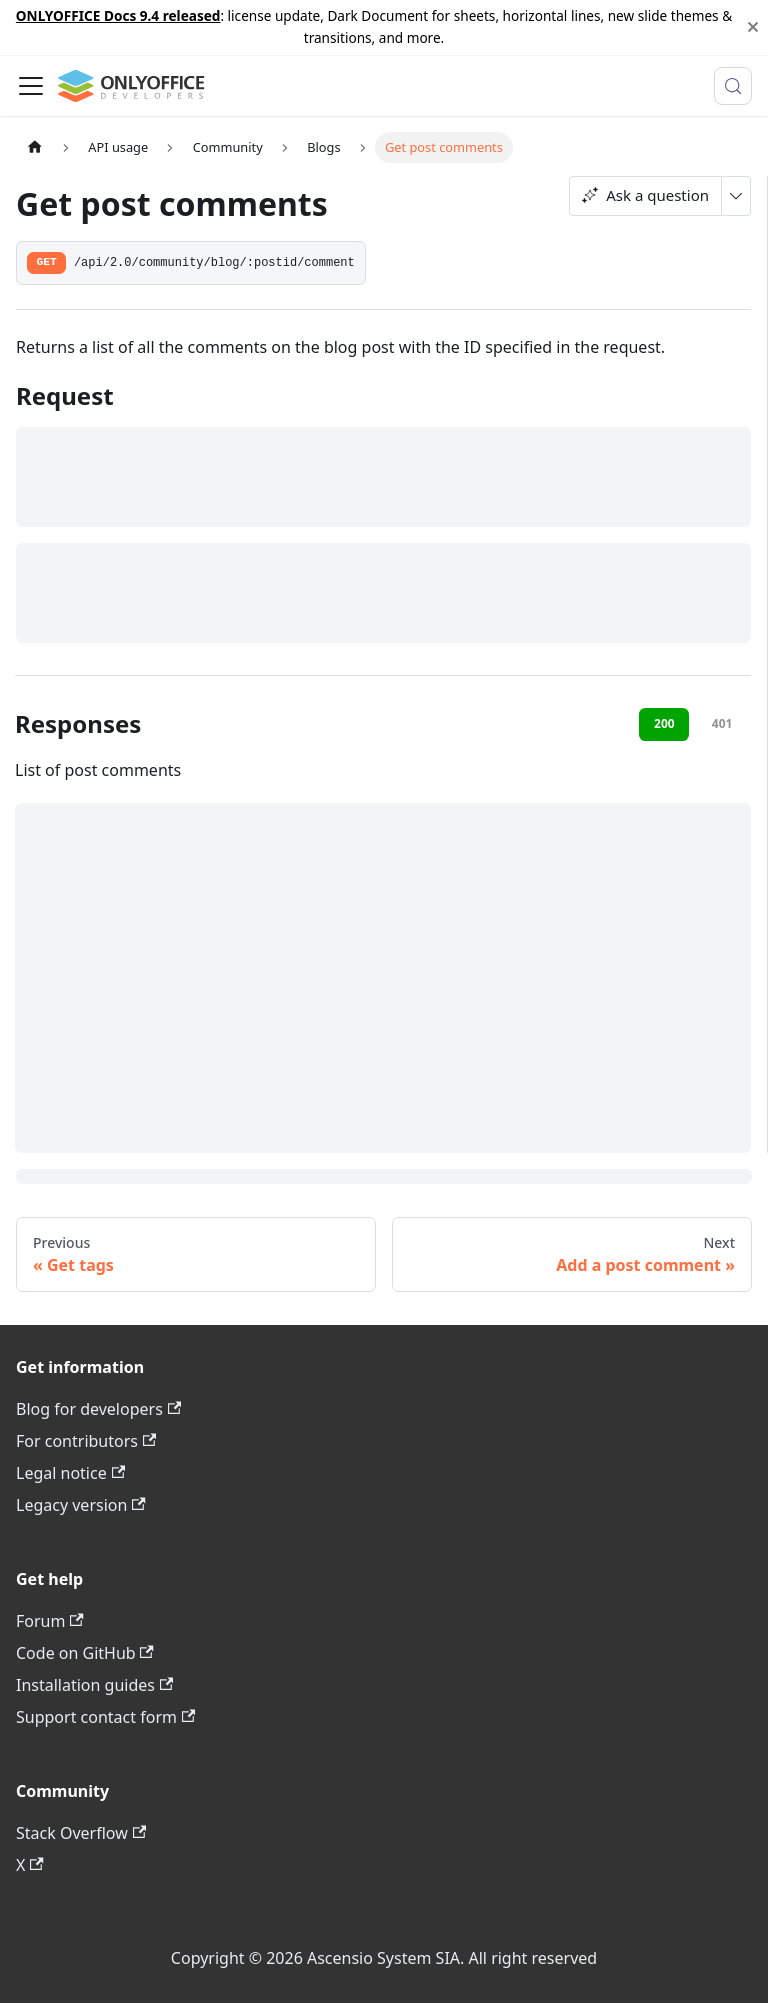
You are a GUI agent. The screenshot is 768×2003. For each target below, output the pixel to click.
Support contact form (105, 1717)
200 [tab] (664, 723)
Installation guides (94, 1685)
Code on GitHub (85, 1653)
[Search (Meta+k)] (733, 86)
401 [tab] (722, 723)
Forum (50, 1621)
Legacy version (81, 1505)
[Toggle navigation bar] (31, 86)
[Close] (753, 27)
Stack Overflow (81, 1833)
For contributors (86, 1441)
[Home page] (35, 147)
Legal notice (70, 1473)
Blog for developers (98, 1409)
